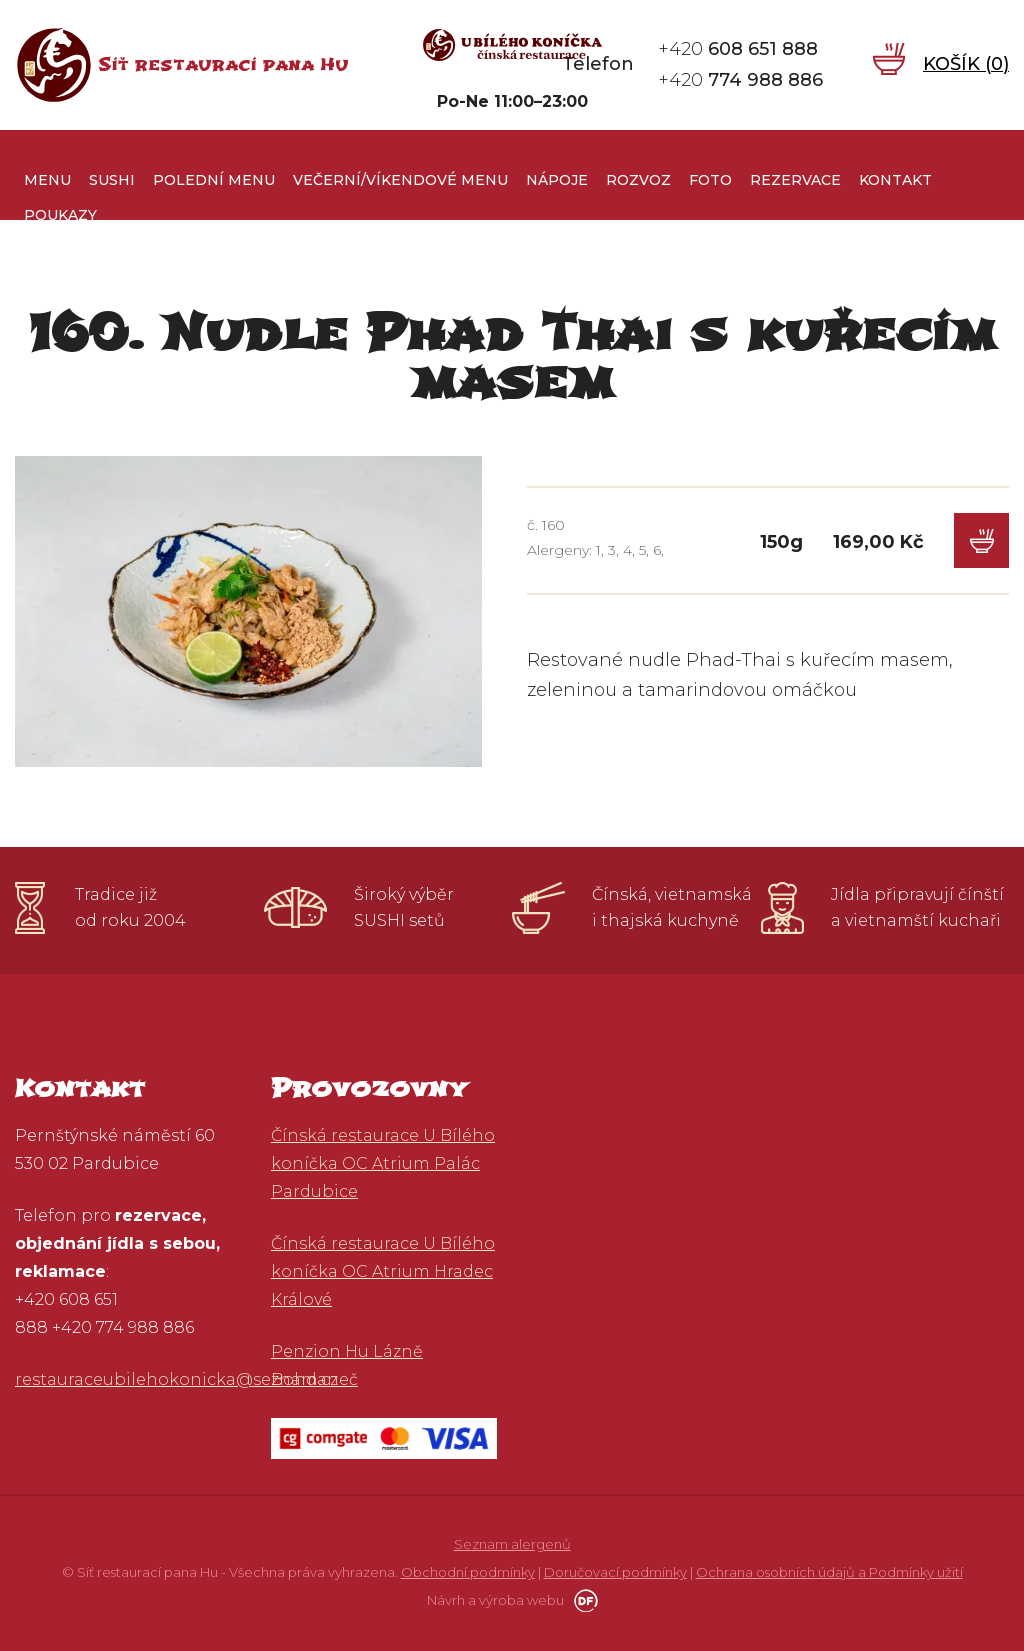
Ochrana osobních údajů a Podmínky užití (829, 1572)
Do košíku (981, 540)
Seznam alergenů (512, 1544)
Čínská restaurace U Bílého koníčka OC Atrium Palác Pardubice (383, 1163)
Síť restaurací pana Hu (223, 64)
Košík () (966, 64)
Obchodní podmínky (468, 1572)
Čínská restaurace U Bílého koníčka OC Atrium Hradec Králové (383, 1271)
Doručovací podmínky (615, 1572)
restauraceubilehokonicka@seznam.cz (176, 1379)
